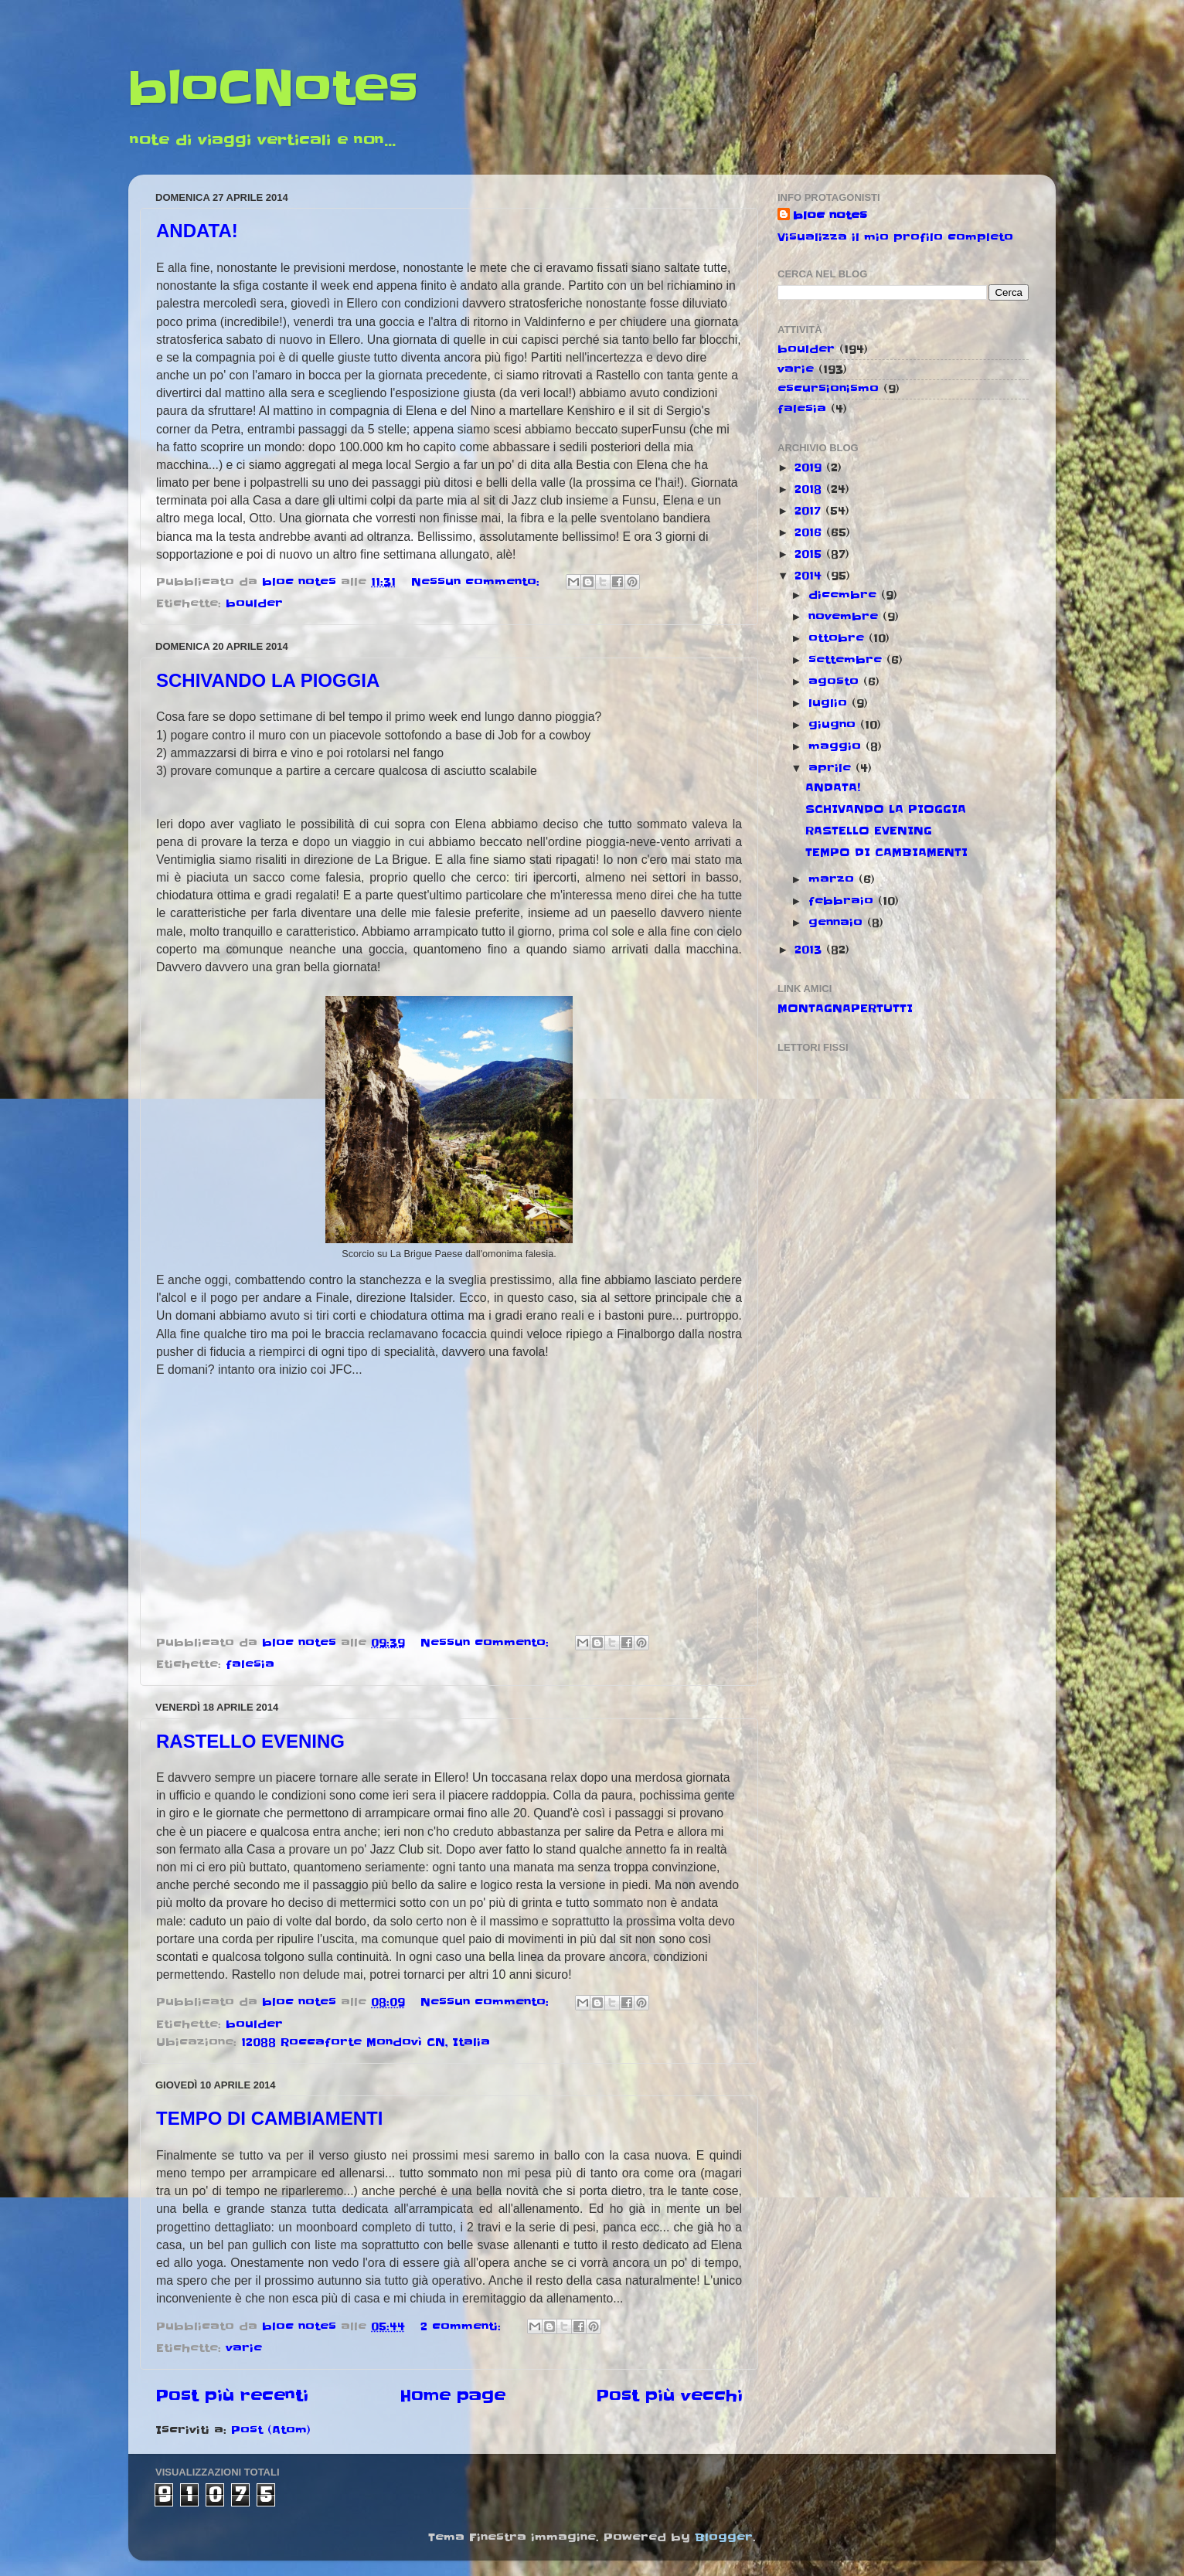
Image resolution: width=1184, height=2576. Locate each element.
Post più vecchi (669, 2396)
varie (244, 2348)
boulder (254, 603)
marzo (833, 879)
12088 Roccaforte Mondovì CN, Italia (365, 2042)
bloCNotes (273, 88)
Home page (452, 2396)
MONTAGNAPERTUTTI (845, 1008)
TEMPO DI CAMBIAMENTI (269, 2118)
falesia (250, 1664)
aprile (832, 768)
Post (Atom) (271, 2430)
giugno (834, 724)
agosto (835, 681)
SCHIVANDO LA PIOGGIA (267, 680)
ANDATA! (197, 230)
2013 (810, 949)
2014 (810, 575)
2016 (810, 532)
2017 (809, 510)
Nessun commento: (477, 582)
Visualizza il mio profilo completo (895, 237)
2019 (810, 467)
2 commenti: (462, 2326)
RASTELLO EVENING (250, 1741)
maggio (837, 746)
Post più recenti (231, 2396)
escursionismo (828, 388)
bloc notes (830, 215)
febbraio (843, 901)
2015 (810, 554)
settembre (847, 660)
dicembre (844, 595)
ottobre (838, 638)
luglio (830, 703)
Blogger (724, 2537)
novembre (845, 616)
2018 (810, 489)
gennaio (837, 922)
